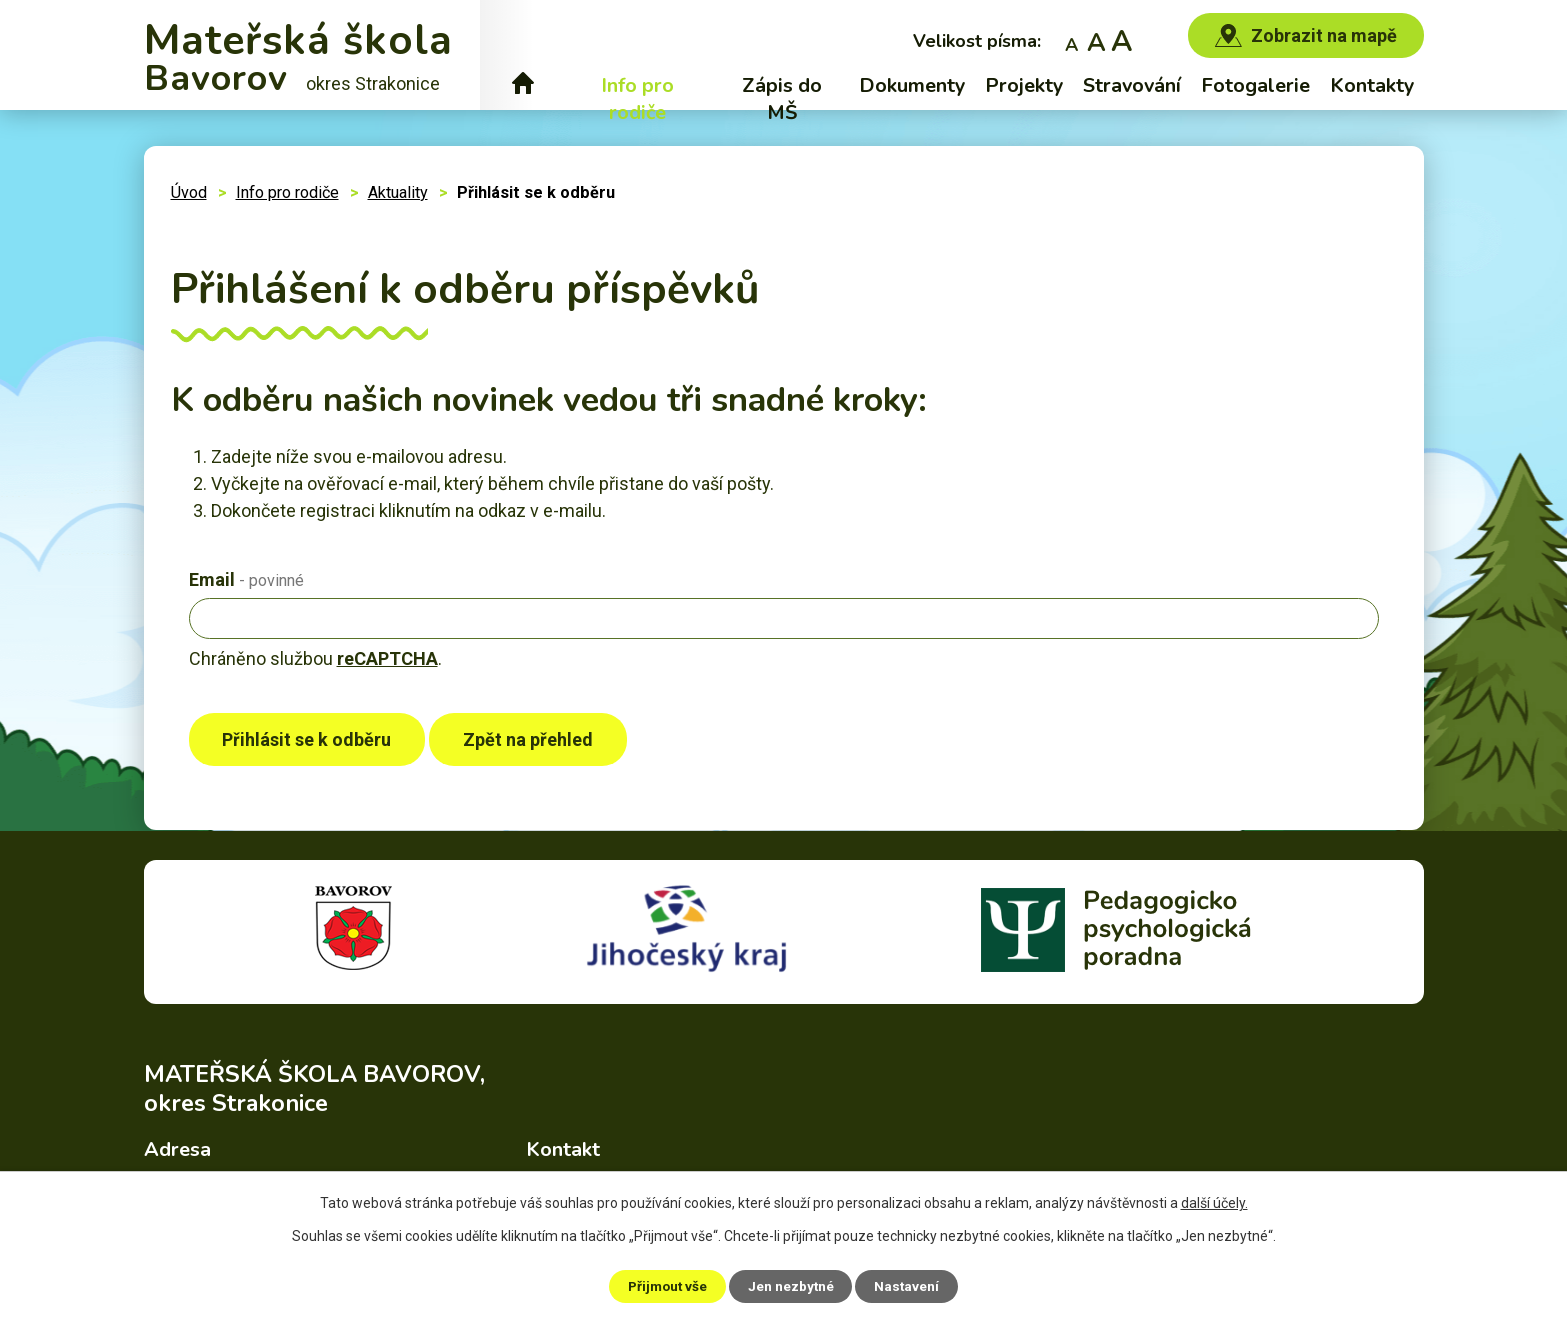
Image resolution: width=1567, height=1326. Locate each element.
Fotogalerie (1255, 85)
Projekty (1024, 85)
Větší (1121, 40)
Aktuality (398, 192)
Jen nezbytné (792, 1285)
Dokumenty (912, 85)
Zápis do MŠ (782, 99)
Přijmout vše (662, 1285)
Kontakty (1372, 85)
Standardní (1096, 40)
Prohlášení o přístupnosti (1108, 1271)
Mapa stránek (966, 1271)
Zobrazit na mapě (1324, 35)
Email (246, 579)
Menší (1071, 40)
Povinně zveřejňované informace (797, 1271)
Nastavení (914, 1285)
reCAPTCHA (387, 658)
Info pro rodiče (637, 99)
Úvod (523, 85)
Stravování (1132, 85)
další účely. (1214, 1202)
